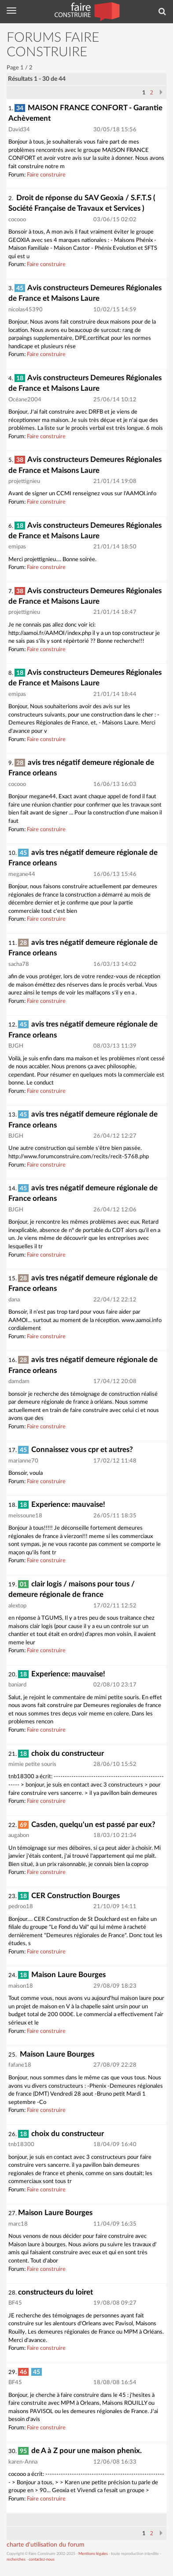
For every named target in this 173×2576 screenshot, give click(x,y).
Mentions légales (93, 2554)
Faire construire (46, 175)
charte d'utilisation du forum (46, 2545)
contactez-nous (42, 2560)
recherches (16, 2560)
